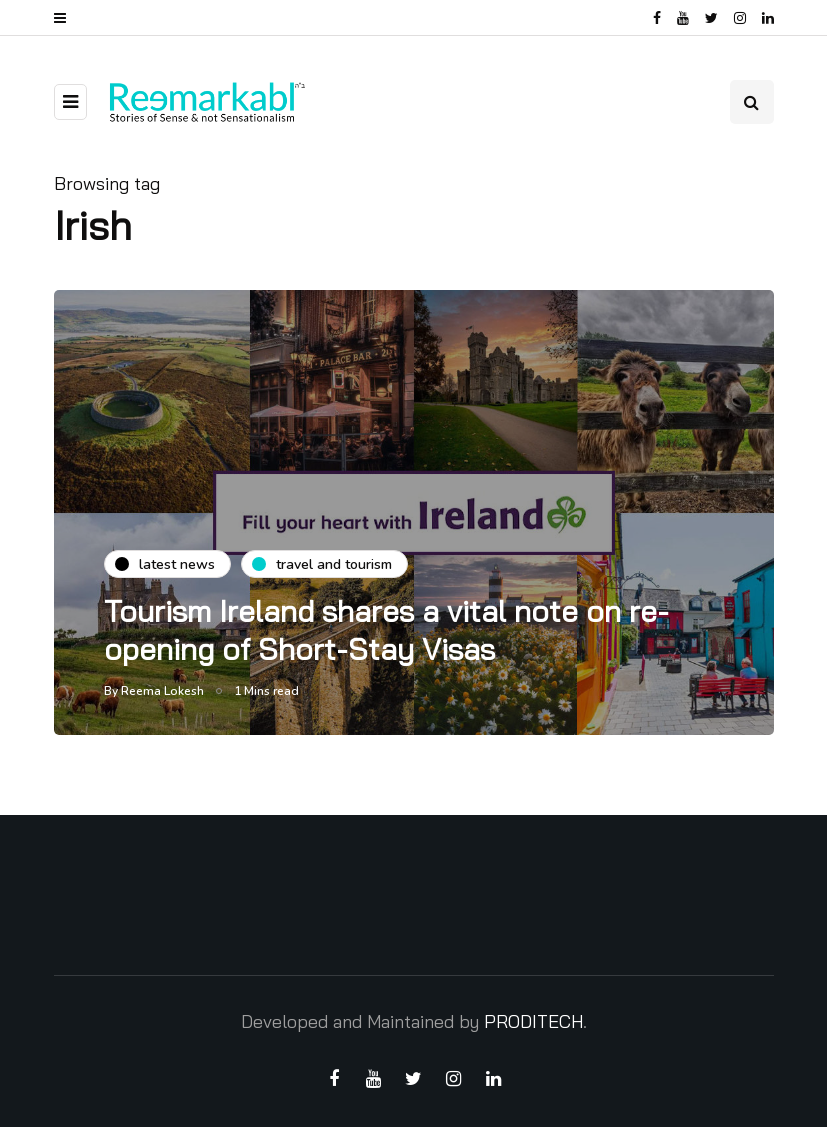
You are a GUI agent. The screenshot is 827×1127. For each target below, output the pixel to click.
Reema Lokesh (162, 691)
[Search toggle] (752, 102)
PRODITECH (533, 1021)
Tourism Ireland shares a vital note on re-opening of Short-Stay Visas (386, 630)
